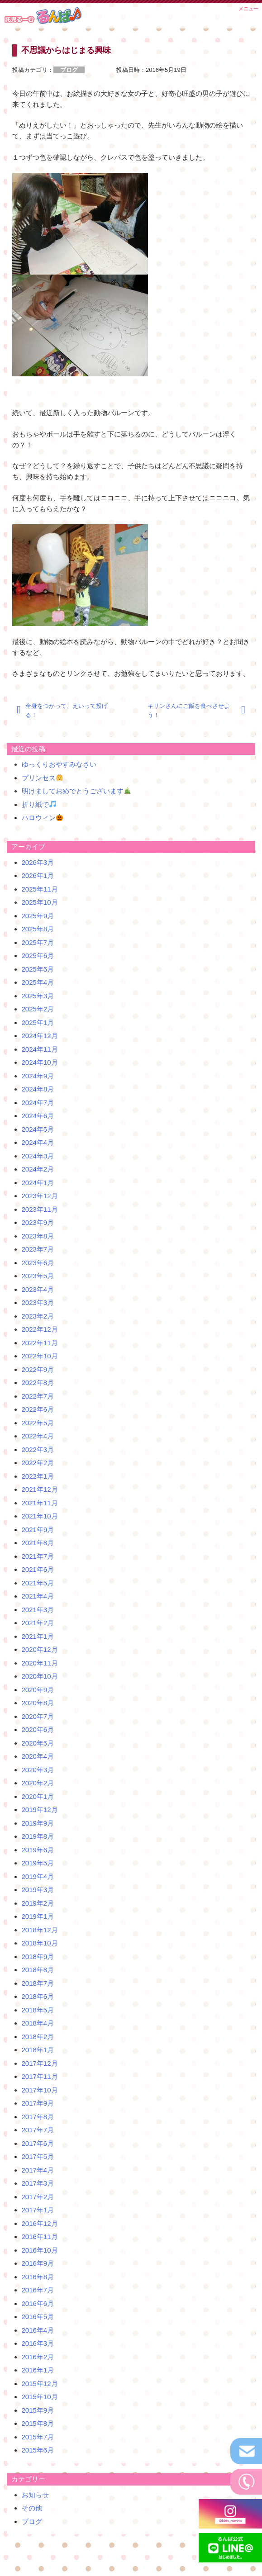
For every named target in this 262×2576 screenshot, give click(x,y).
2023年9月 (38, 1222)
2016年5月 (38, 2316)
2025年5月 (38, 969)
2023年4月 (38, 1289)
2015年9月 (38, 2410)
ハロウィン (42, 817)
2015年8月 (38, 2423)
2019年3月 (38, 1889)
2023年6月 (38, 1263)
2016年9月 (38, 2263)
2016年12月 (40, 2223)
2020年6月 (38, 1729)
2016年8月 (38, 2277)
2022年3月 (38, 1449)
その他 (32, 2508)
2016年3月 (38, 2343)
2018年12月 (40, 1930)
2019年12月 (40, 1809)
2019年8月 (38, 1836)
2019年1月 (38, 1916)
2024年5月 (38, 1129)
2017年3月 (38, 2183)
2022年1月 (38, 1476)
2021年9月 (38, 1529)
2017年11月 (40, 2076)
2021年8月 (38, 1543)
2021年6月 (38, 1569)
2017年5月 (38, 2156)
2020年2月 (38, 1783)
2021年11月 (40, 1503)
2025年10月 (40, 902)
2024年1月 (38, 1182)
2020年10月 (40, 1676)
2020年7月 (38, 1716)
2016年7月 (38, 2290)
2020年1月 (38, 1796)
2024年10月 (40, 1062)
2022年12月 (40, 1329)
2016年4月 (38, 2330)
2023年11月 (40, 1209)
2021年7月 (38, 1556)
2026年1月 (38, 875)
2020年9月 (38, 1690)
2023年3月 (38, 1302)
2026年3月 (38, 862)
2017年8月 (38, 2117)
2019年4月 (38, 1876)
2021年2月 (38, 1623)
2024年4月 (38, 1142)
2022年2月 (38, 1462)
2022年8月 (38, 1382)
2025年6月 (38, 955)
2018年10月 (40, 1943)
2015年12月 (40, 2383)
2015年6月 (38, 2450)
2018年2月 (38, 2036)
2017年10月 (40, 2090)
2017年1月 (38, 2210)
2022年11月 (40, 1343)
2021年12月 (40, 1489)
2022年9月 (38, 1369)
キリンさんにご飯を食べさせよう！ (189, 710)
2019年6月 (38, 1850)
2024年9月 (38, 1076)
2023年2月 (38, 1316)
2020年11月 (40, 1663)
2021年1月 (38, 1636)
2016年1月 (38, 2370)
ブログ (32, 2521)
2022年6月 (38, 1409)
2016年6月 (38, 2303)
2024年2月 (38, 1169)
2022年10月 (40, 1356)
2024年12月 (40, 1035)
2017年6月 (38, 2143)
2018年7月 (38, 1983)
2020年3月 (38, 1770)
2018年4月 (38, 2023)
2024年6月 (38, 1116)
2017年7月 (38, 2130)
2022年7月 (38, 1396)
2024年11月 (40, 1049)
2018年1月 (38, 2050)
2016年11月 (40, 2236)
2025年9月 (38, 916)
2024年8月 (38, 1089)
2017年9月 (38, 2103)
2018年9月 (38, 1956)
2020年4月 (38, 1756)
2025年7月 (38, 942)
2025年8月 (38, 929)
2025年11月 (40, 889)
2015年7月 (38, 2437)
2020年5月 (38, 1743)
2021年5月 (38, 1583)
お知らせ (35, 2495)
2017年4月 (38, 2170)
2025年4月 (38, 982)
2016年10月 (40, 2250)
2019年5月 (38, 1863)
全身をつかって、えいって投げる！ (66, 710)
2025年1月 (38, 1022)
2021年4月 (38, 1596)
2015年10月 (40, 2396)
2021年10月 (40, 1516)
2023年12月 (40, 1196)
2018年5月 (38, 2010)
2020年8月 (38, 1703)
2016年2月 (38, 2357)
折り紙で (39, 804)
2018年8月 (38, 1970)
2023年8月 (38, 1236)
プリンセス (42, 778)
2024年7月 (38, 1102)
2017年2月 (38, 2197)
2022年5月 (38, 1423)
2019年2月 (38, 1903)
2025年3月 (38, 996)
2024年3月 (38, 1156)
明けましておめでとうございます (76, 791)
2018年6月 (38, 1996)
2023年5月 (38, 1276)
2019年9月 (38, 1823)
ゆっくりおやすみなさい (59, 764)
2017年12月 (40, 2063)
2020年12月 (40, 1649)
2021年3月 (38, 1609)
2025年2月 (38, 1009)
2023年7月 (38, 1249)
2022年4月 (38, 1436)
